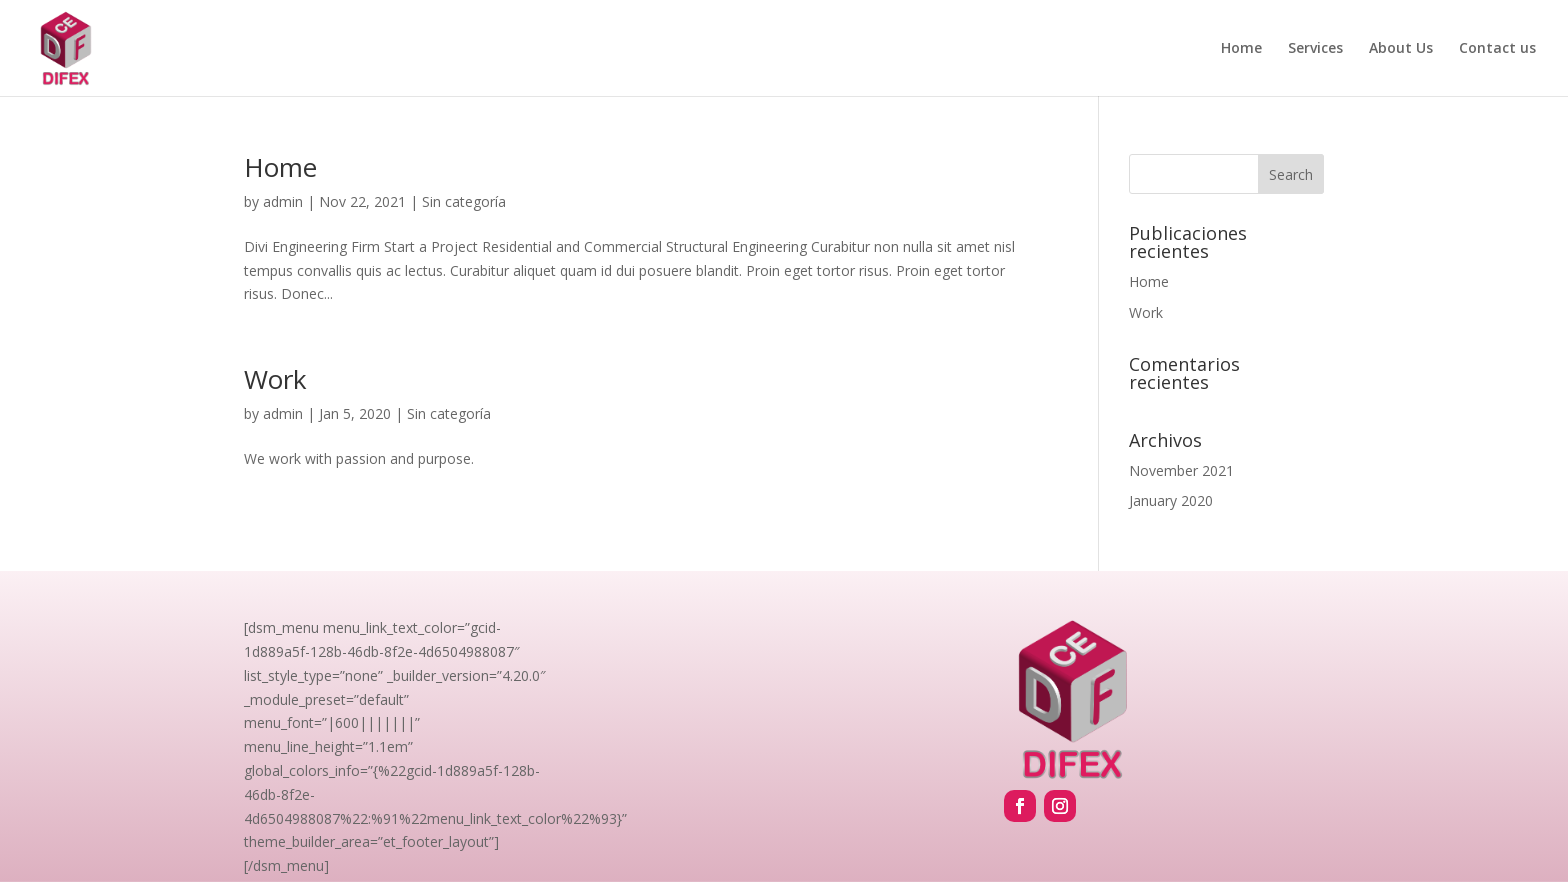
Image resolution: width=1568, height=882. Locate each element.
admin (283, 201)
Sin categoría (464, 201)
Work (275, 379)
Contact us (1497, 49)
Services (1315, 49)
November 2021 (1181, 470)
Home (1241, 49)
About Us (1401, 49)
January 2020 (1171, 500)
